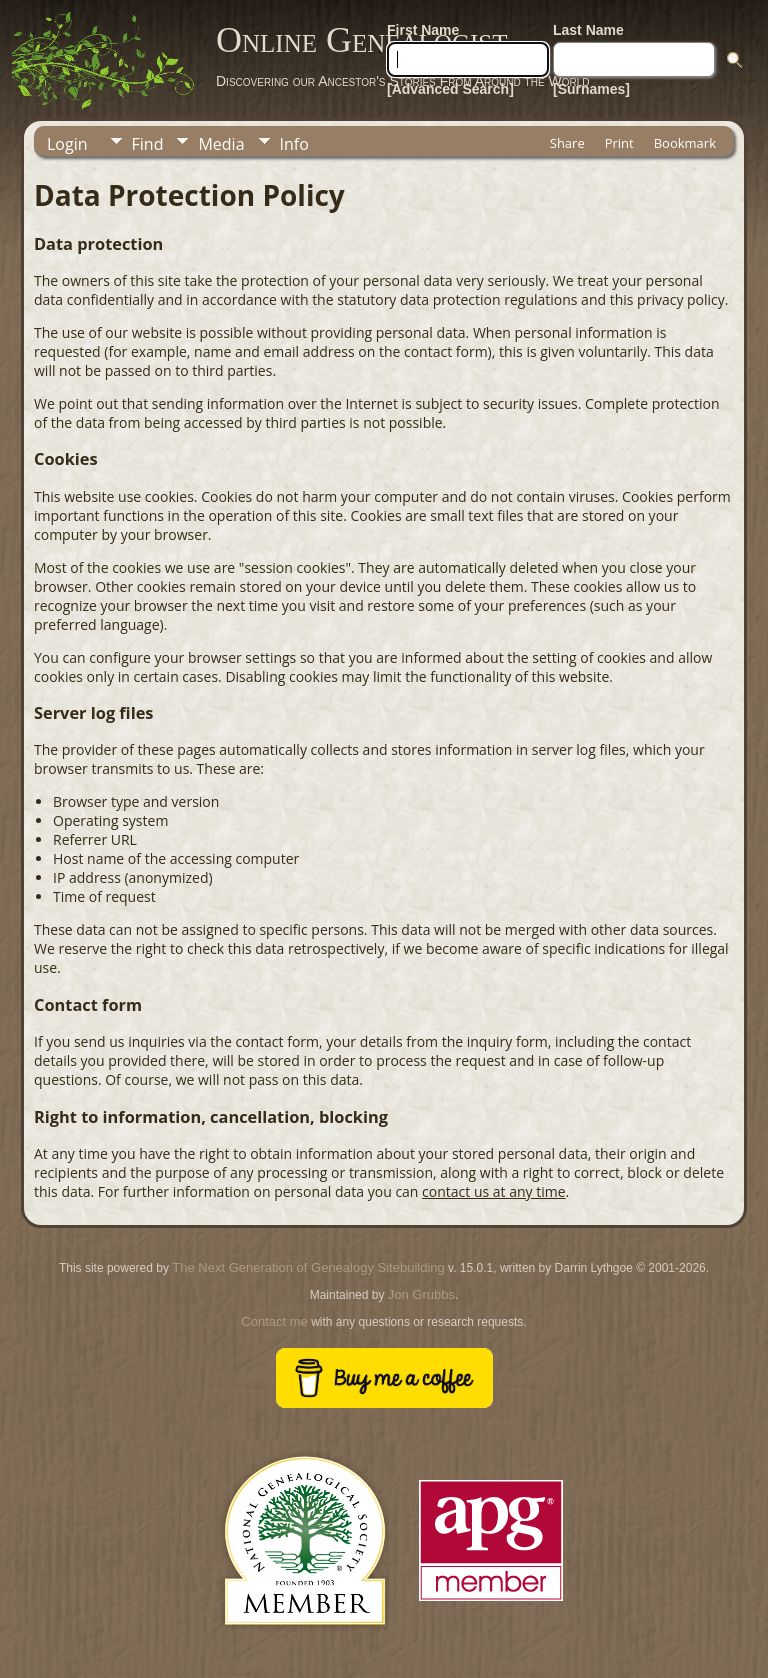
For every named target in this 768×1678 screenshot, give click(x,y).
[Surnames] (591, 89)
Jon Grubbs (421, 1294)
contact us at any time (493, 1191)
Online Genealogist (362, 40)
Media (221, 144)
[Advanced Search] (450, 89)
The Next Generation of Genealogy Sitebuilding (308, 1267)
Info (294, 144)
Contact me (274, 1321)
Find (148, 144)
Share (567, 143)
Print (619, 143)
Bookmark (685, 143)
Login (67, 144)
